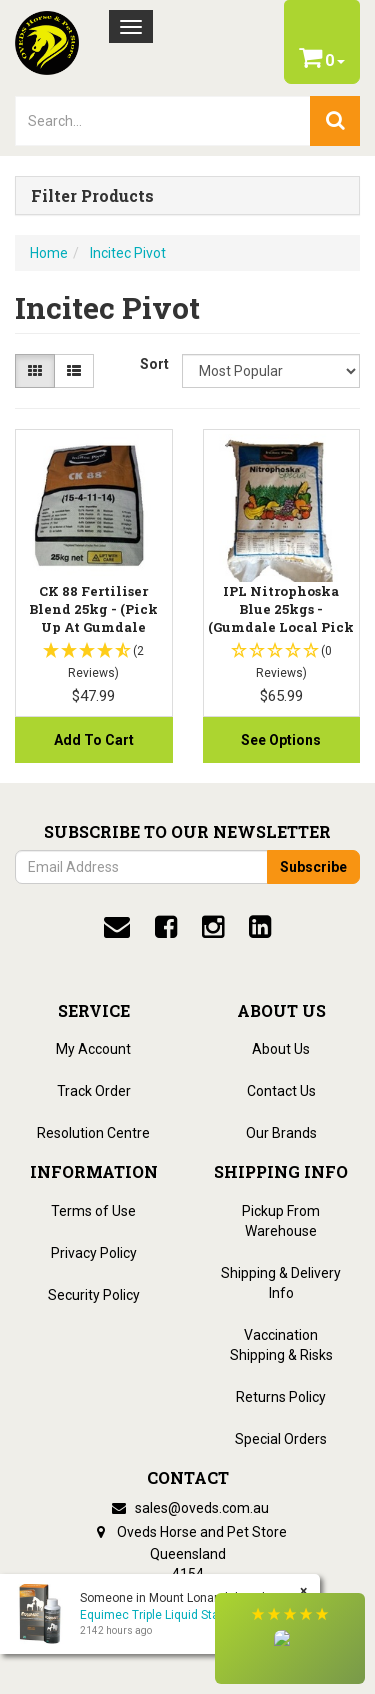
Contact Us (281, 1091)
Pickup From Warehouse (281, 1221)
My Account (93, 1049)
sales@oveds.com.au (188, 1508)
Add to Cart (94, 740)
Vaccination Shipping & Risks (281, 1345)
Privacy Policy (94, 1253)
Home (49, 253)
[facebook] (166, 927)
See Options (281, 740)
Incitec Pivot (128, 253)
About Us (281, 1049)
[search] (335, 121)
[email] (117, 927)
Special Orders (281, 1439)
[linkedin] (260, 927)
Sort (153, 364)
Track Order (94, 1091)
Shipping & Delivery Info (281, 1283)
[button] (290, 1638)
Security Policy (94, 1295)
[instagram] (213, 927)
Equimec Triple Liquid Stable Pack (172, 1615)
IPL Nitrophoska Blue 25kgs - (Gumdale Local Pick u (281, 618)
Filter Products (92, 196)
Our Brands (281, 1133)
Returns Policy (281, 1397)
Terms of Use (93, 1211)
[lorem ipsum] (163, 121)
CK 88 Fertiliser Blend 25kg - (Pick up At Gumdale (93, 609)
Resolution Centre (93, 1133)
